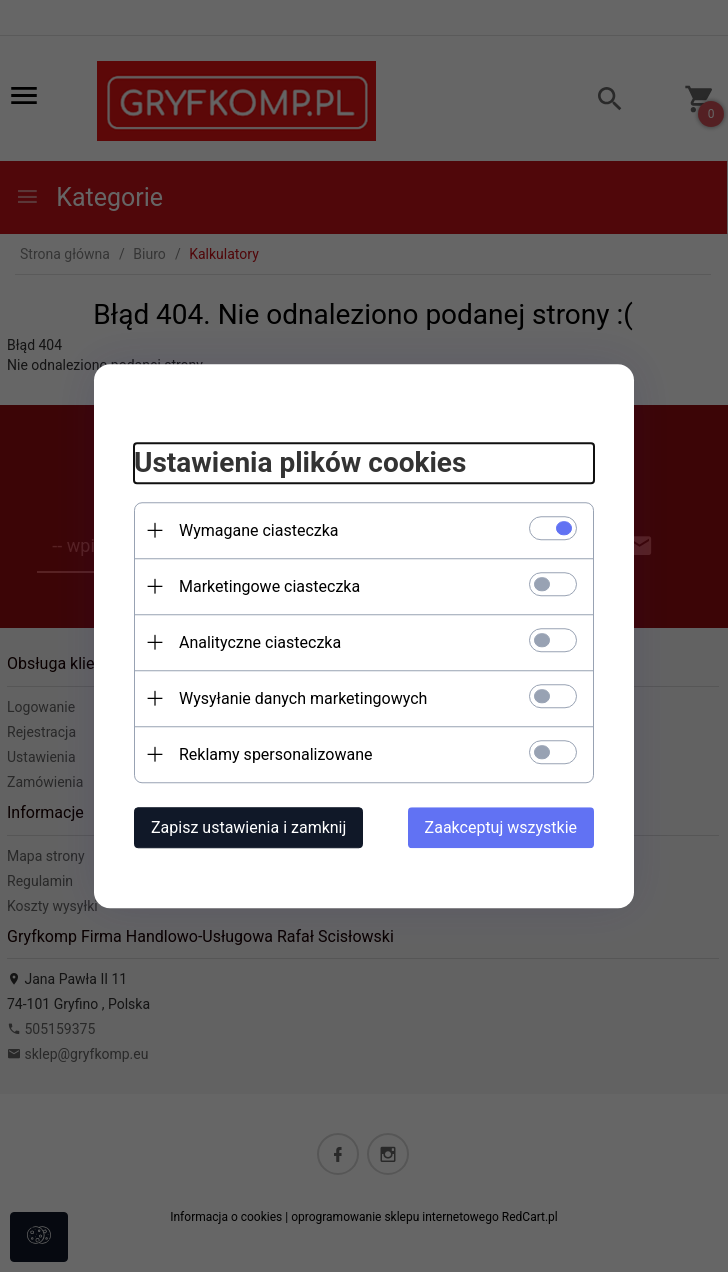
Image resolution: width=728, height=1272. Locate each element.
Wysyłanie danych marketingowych (303, 698)
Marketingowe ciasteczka (269, 586)
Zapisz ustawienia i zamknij (248, 827)
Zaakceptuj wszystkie (501, 827)
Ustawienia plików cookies (300, 462)
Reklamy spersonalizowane (275, 754)
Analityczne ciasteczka (260, 642)
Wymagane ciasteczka (259, 530)
